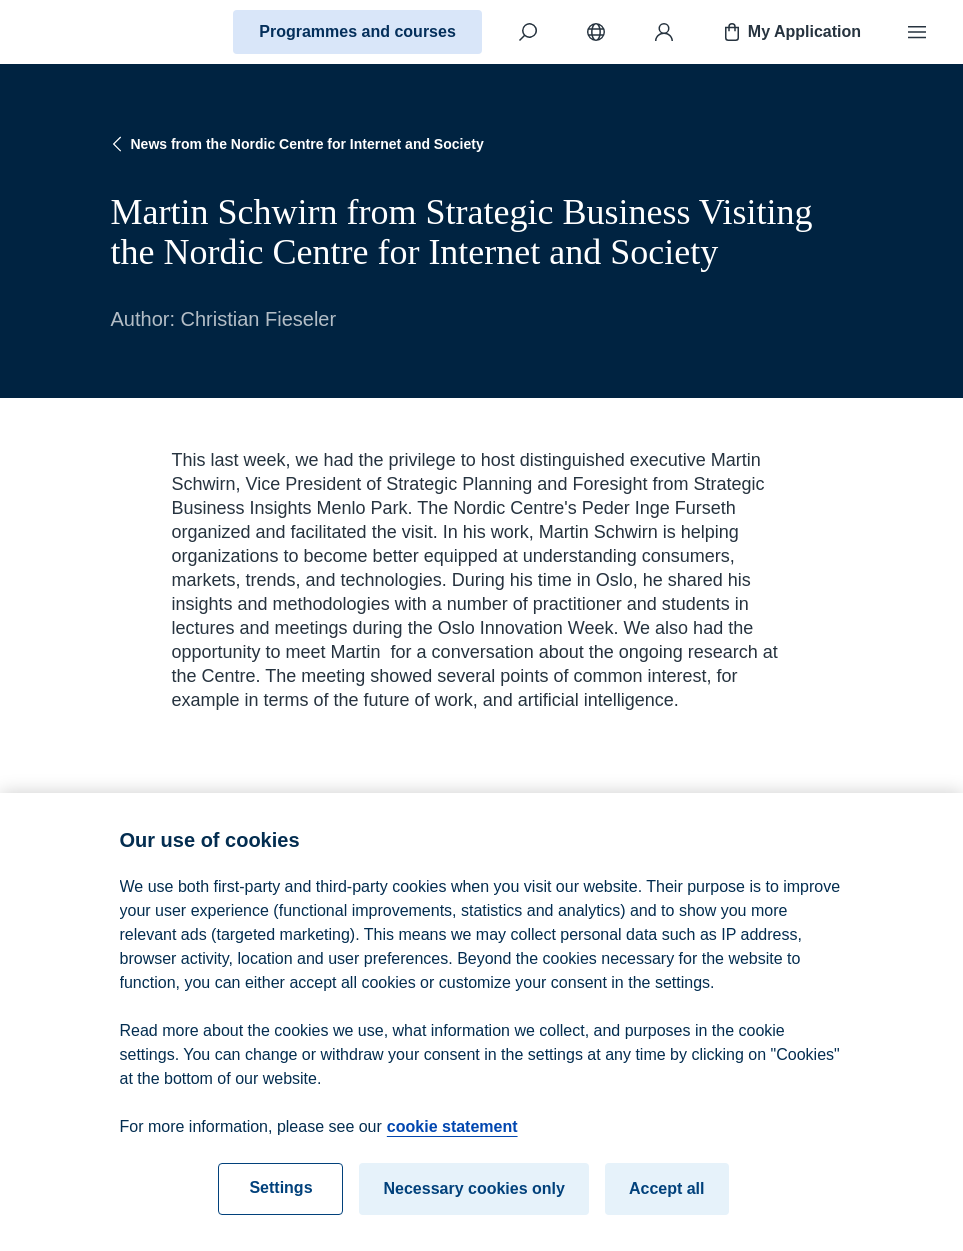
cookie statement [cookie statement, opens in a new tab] (452, 1132)
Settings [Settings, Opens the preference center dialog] (280, 1193)
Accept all (667, 1194)
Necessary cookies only (473, 1194)
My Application (790, 32)
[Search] (528, 32)
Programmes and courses (357, 31)
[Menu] (917, 32)
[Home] (86, 32)
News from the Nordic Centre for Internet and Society (295, 144)
